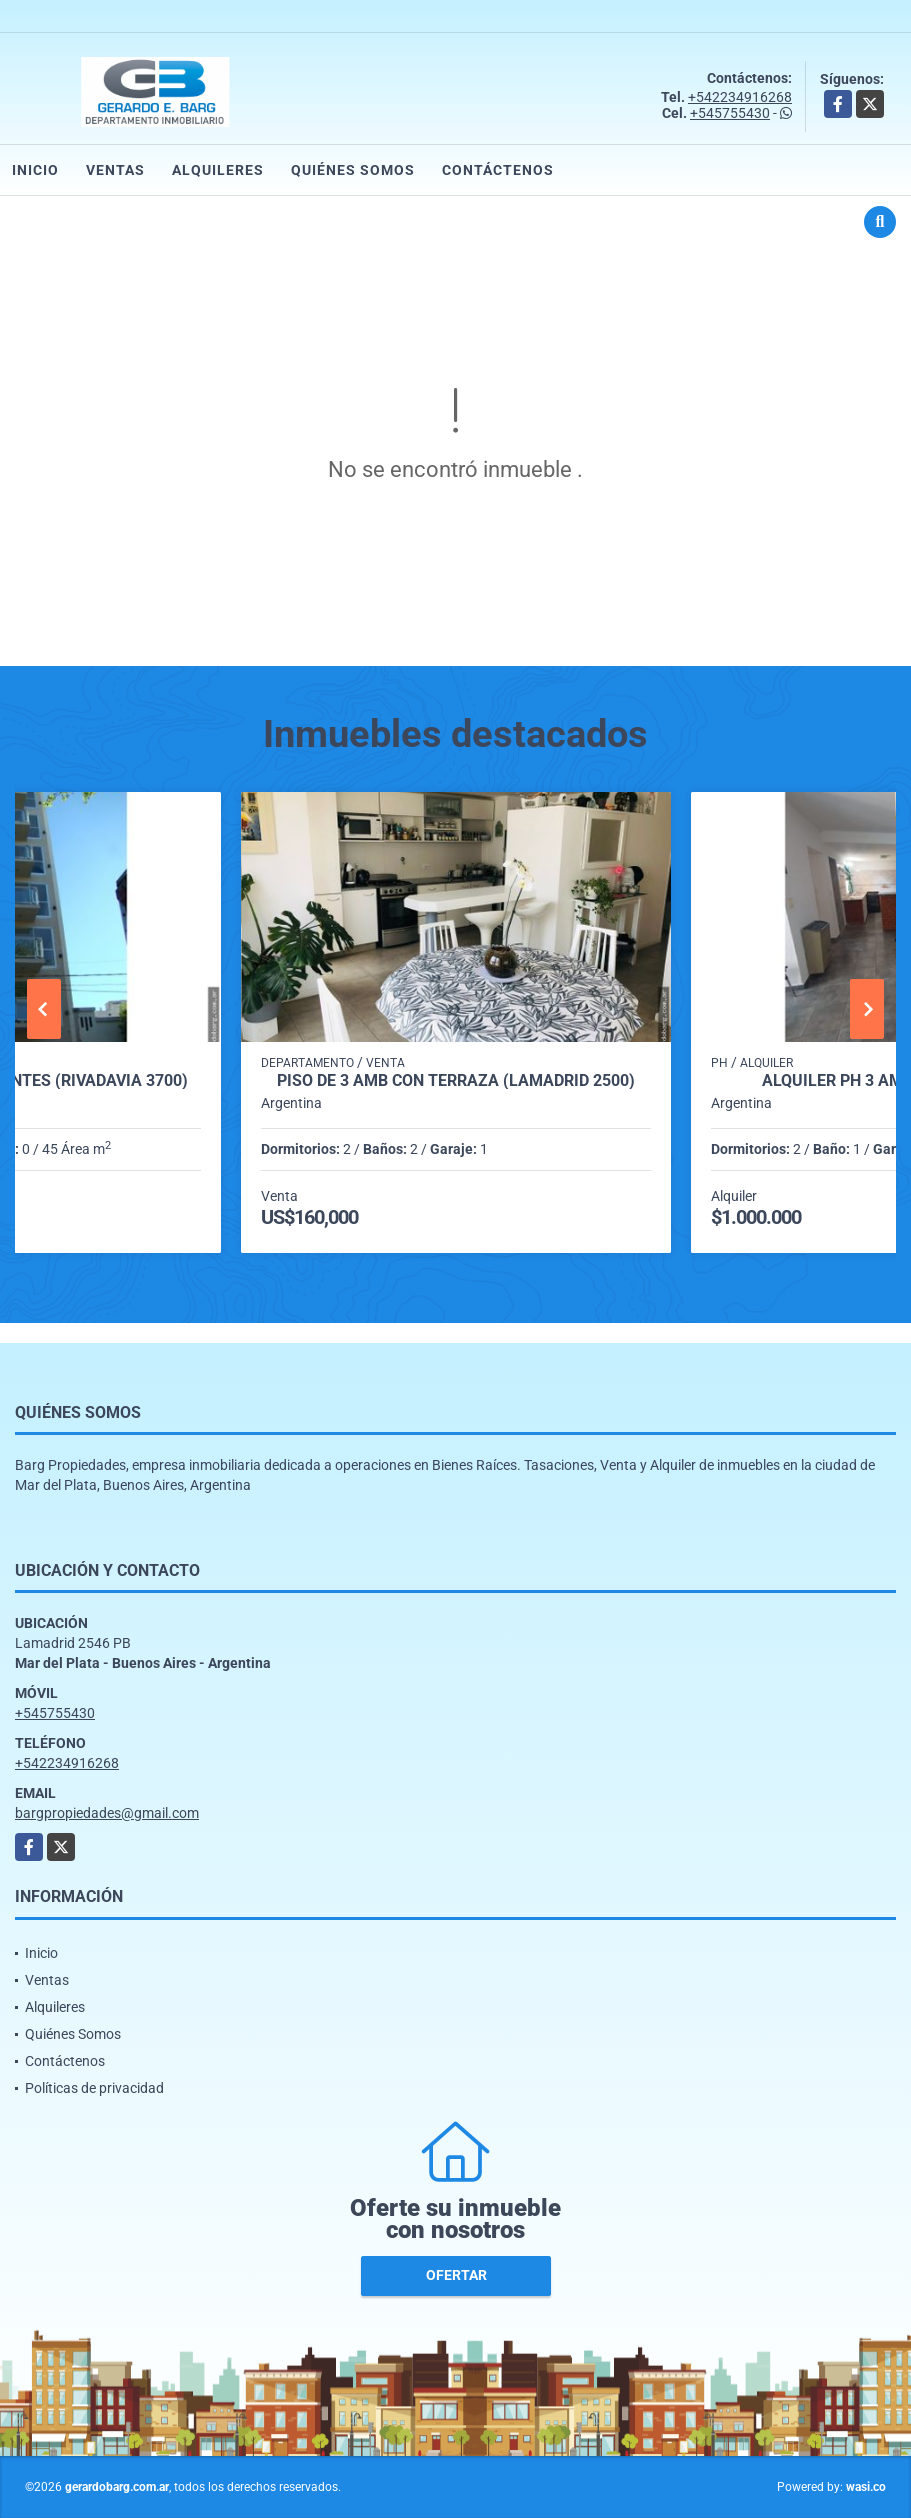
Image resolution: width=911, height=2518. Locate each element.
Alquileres (218, 170)
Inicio (35, 170)
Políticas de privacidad (94, 2088)
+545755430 (730, 113)
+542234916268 (740, 97)
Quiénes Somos (353, 170)
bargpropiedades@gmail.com (107, 1813)
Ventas (115, 170)
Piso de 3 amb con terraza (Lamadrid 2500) (456, 1081)
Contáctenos (498, 170)
